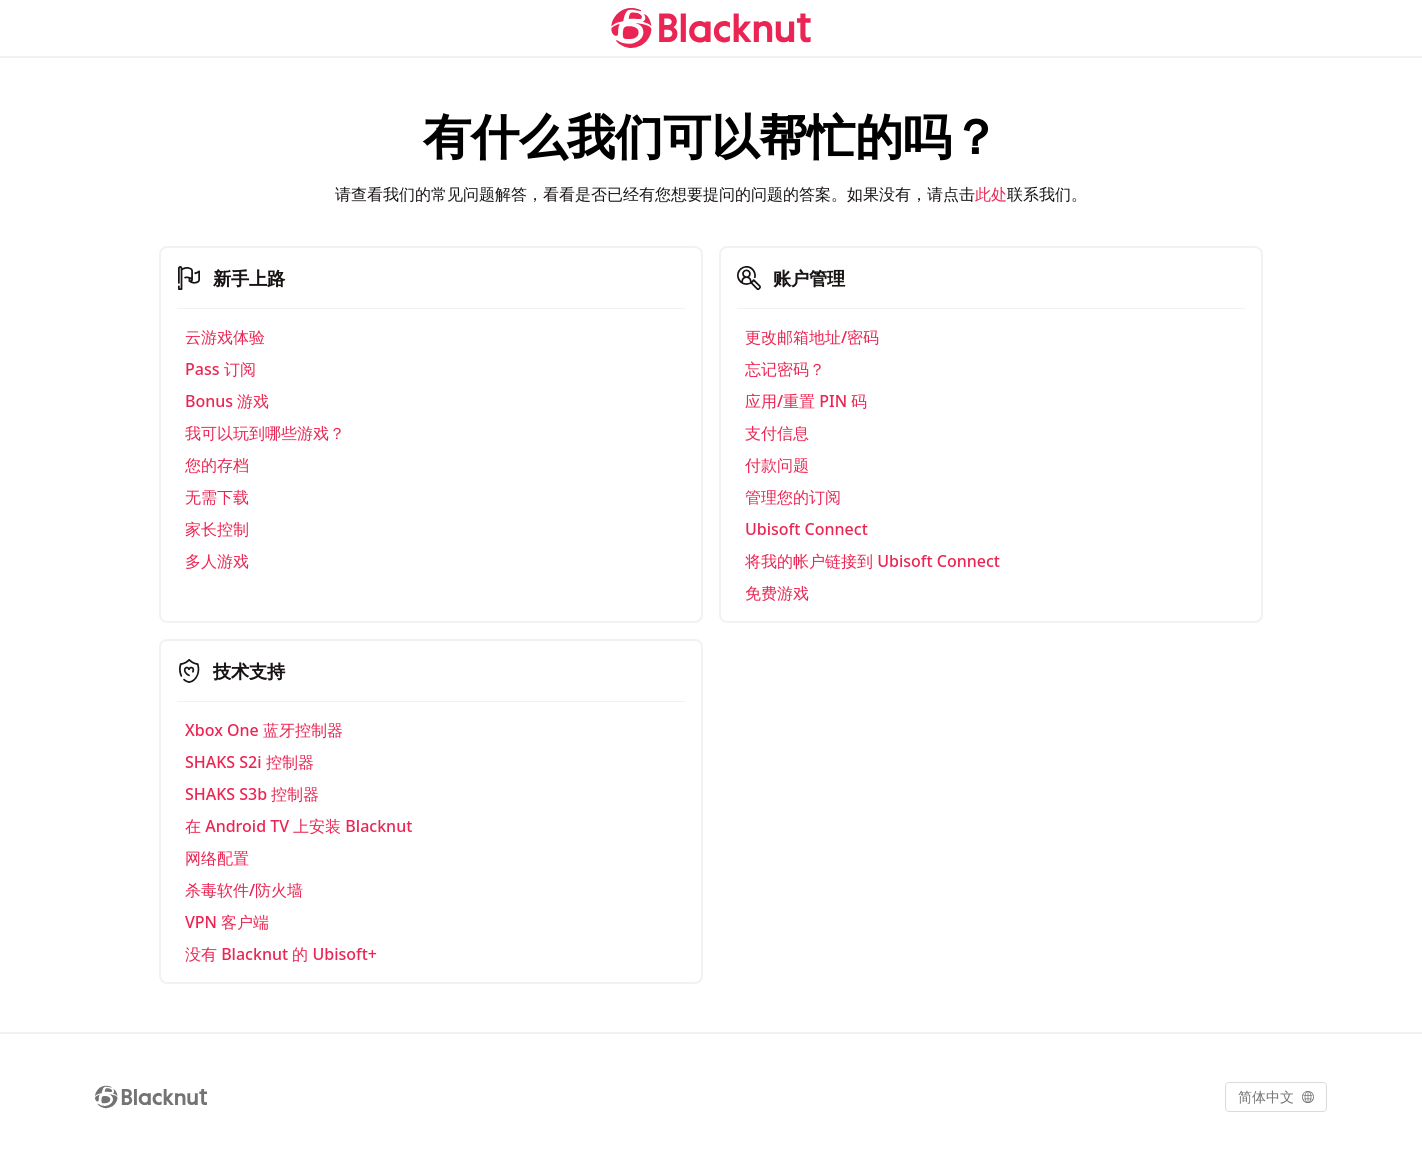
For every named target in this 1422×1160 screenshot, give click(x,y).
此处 (991, 194)
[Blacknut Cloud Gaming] (711, 28)
